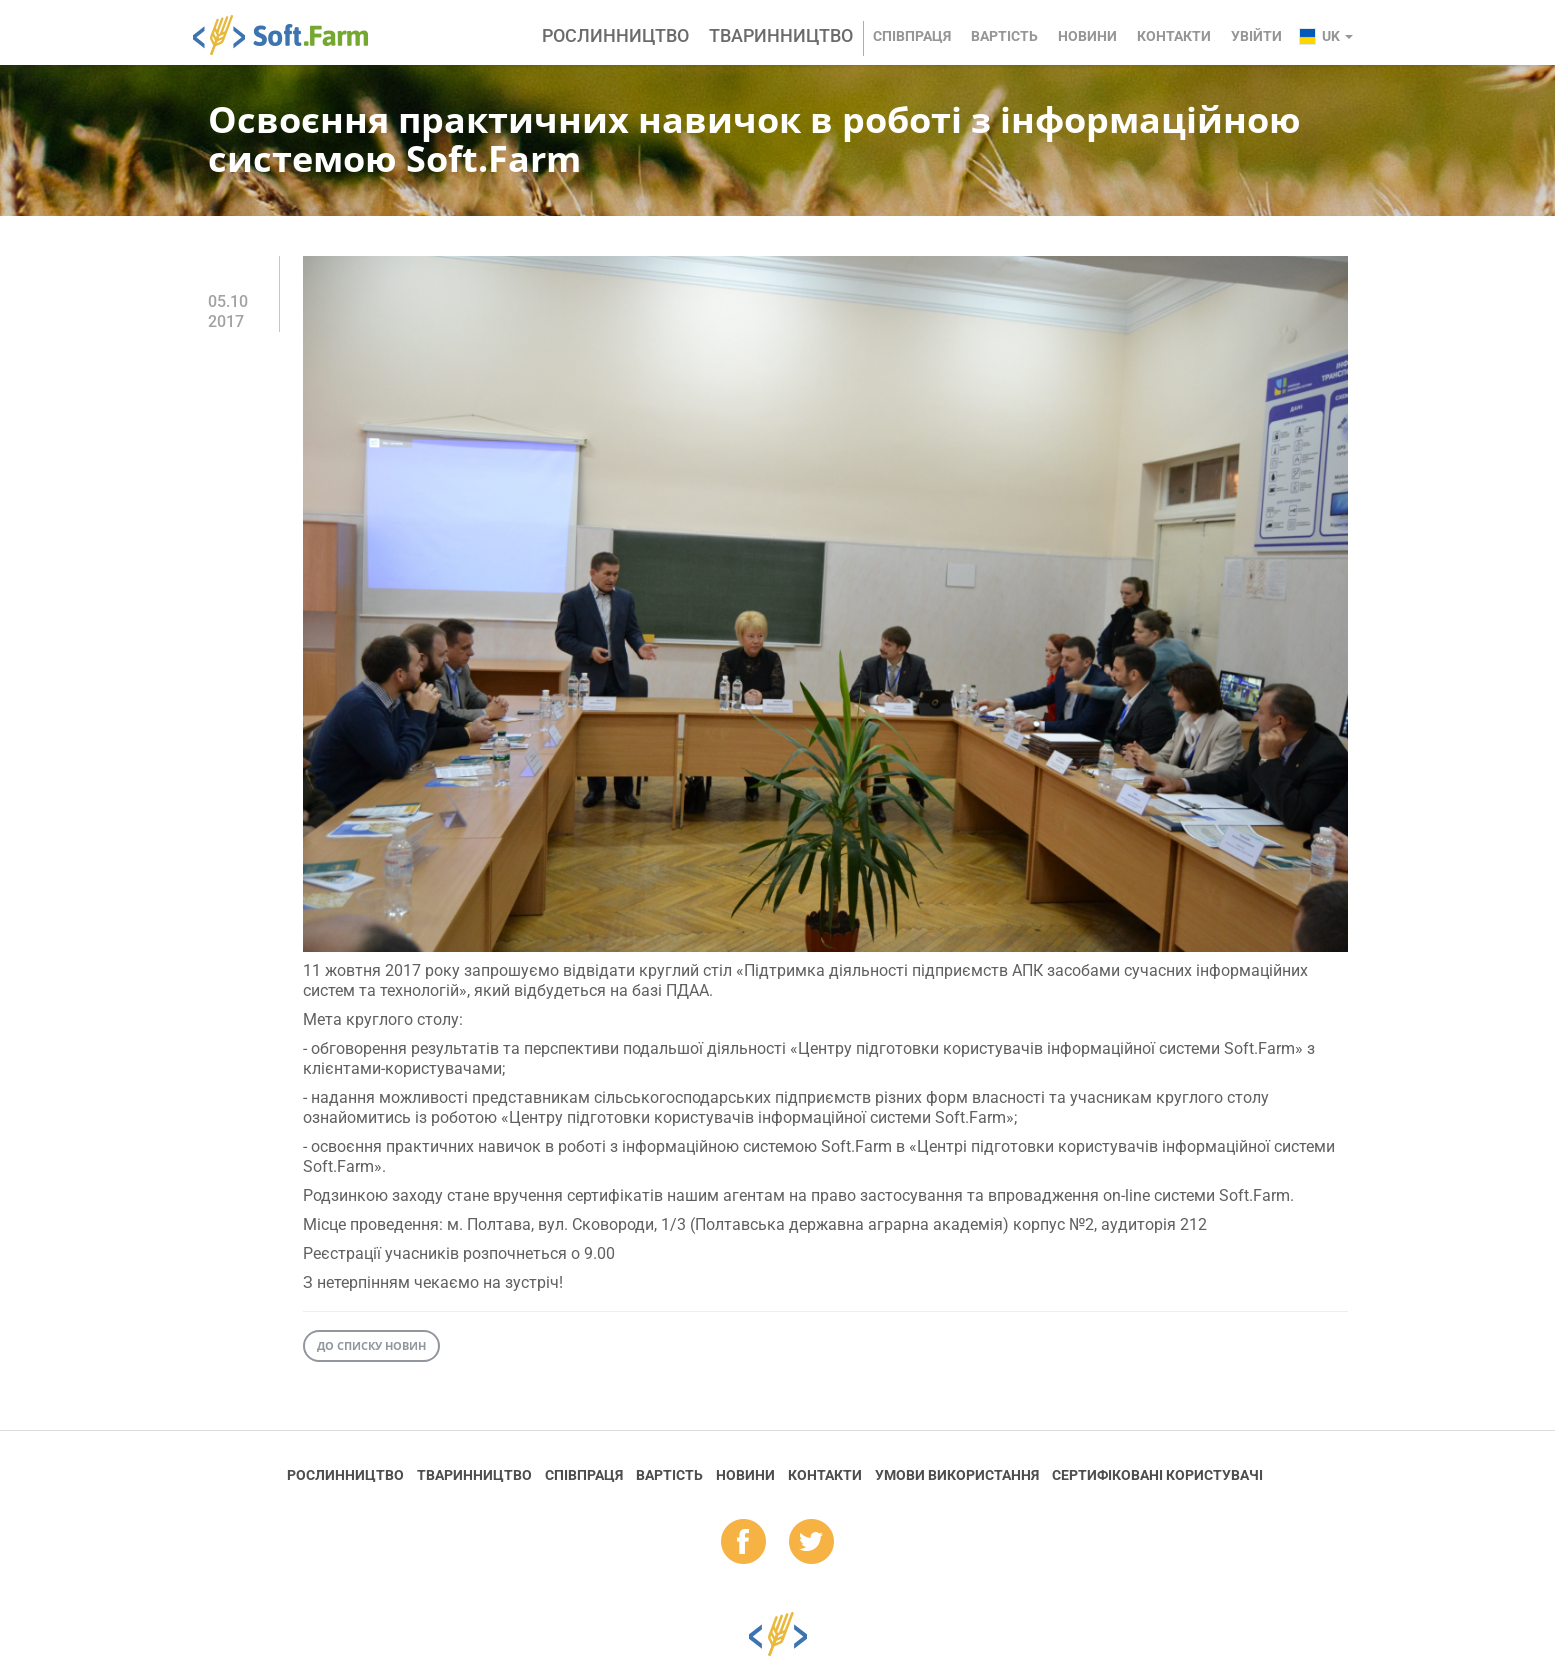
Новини (1087, 36)
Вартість (1004, 36)
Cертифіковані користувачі (1157, 1475)
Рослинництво (615, 35)
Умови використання (957, 1475)
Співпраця (912, 36)
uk (1337, 36)
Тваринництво (781, 35)
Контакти (1174, 36)
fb (743, 1543)
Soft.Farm (291, 35)
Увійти (1256, 36)
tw (811, 1543)
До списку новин (371, 1345)
